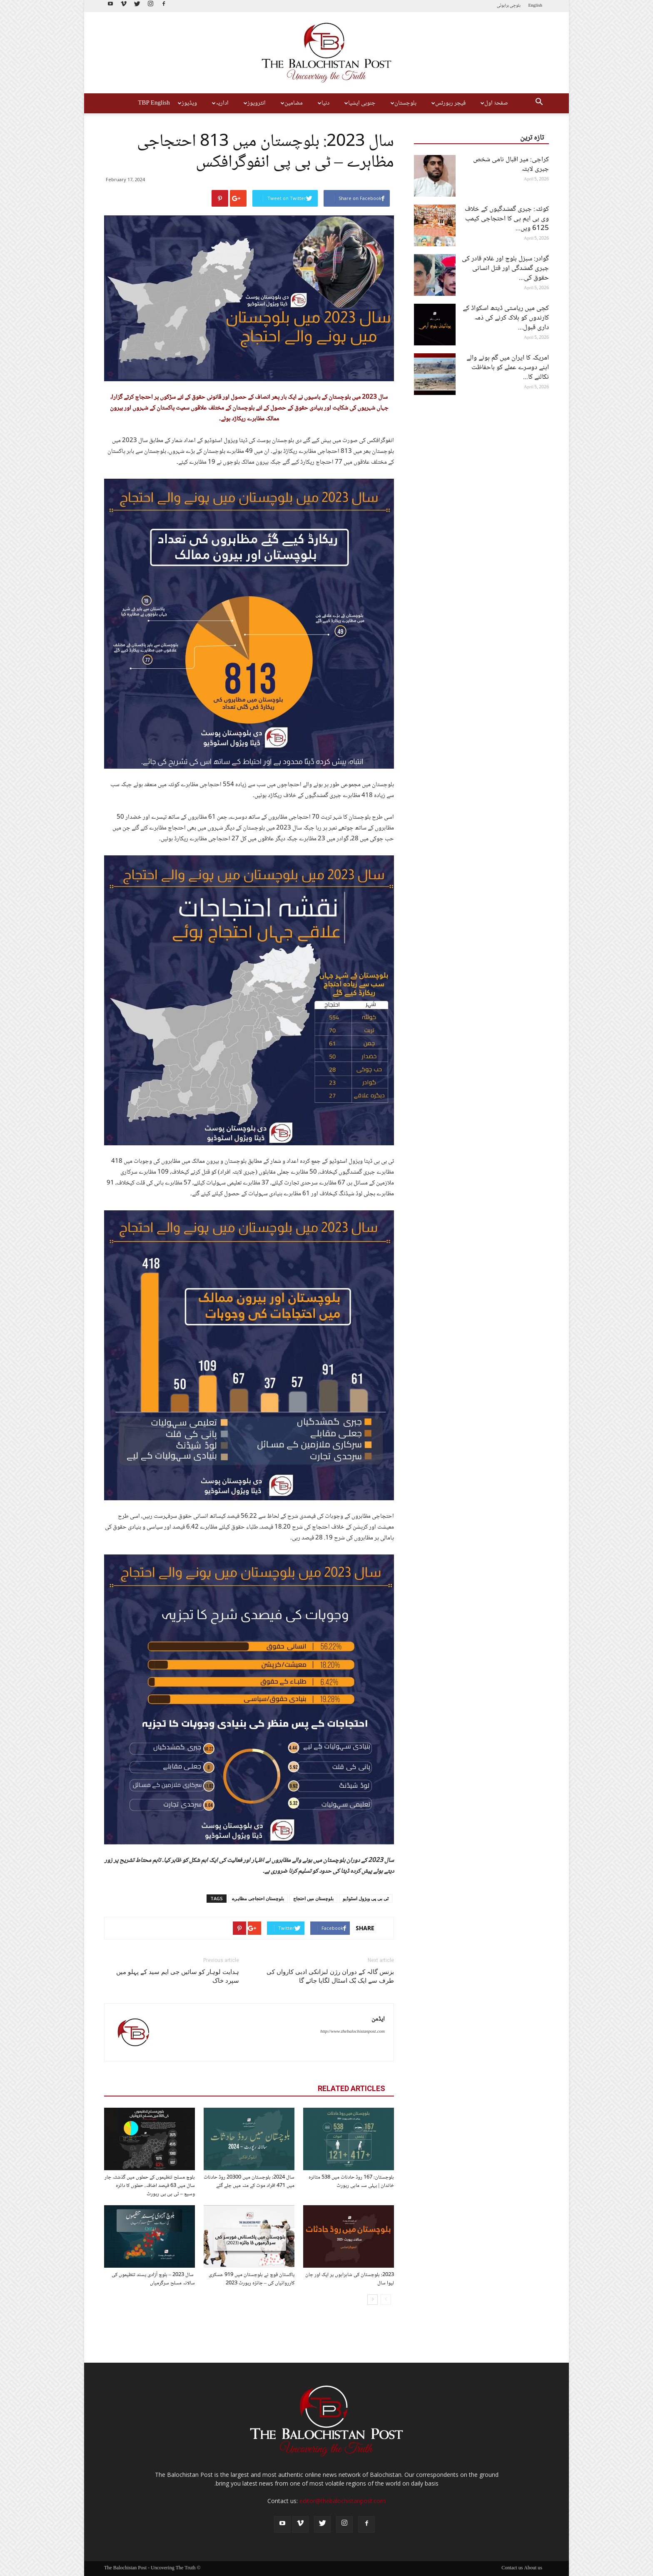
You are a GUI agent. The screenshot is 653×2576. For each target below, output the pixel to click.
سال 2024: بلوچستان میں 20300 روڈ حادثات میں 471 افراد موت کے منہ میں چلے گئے (249, 2181)
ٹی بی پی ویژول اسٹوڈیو (366, 1898)
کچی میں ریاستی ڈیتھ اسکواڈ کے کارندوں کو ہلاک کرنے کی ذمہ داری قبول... (506, 318)
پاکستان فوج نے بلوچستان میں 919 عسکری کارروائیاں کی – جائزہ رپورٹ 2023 (251, 2279)
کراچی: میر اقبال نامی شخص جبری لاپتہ (511, 164)
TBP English (153, 103)
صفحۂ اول (493, 103)
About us (533, 2568)
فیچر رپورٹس (447, 103)
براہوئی (503, 6)
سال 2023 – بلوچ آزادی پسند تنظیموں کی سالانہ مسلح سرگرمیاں (153, 2279)
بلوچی (515, 6)
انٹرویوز (254, 103)
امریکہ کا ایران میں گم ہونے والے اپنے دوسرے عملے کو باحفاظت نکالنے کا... (507, 367)
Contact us (512, 2568)
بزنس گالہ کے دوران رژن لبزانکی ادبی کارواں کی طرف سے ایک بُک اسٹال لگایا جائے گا (330, 1976)
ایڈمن (378, 2019)
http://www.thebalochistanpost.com (352, 2032)
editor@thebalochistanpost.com (342, 2501)
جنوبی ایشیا (359, 103)
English (535, 6)
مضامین (291, 103)
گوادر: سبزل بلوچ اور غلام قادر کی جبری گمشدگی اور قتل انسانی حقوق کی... (505, 268)
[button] (539, 103)
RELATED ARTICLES (351, 2088)
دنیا (322, 103)
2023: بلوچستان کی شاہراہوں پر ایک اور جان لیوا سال (349, 2279)
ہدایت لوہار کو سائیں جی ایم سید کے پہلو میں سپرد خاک (177, 1976)
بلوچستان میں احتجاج (313, 1898)
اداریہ (219, 103)
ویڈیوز (186, 103)
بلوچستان (402, 103)
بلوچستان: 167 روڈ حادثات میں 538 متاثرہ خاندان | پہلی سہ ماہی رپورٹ (351, 2181)
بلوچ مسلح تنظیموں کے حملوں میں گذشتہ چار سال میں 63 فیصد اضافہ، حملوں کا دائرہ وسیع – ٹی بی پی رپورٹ (150, 2186)
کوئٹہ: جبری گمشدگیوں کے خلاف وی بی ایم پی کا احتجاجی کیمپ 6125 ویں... (507, 219)
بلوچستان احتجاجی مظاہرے (258, 1898)
